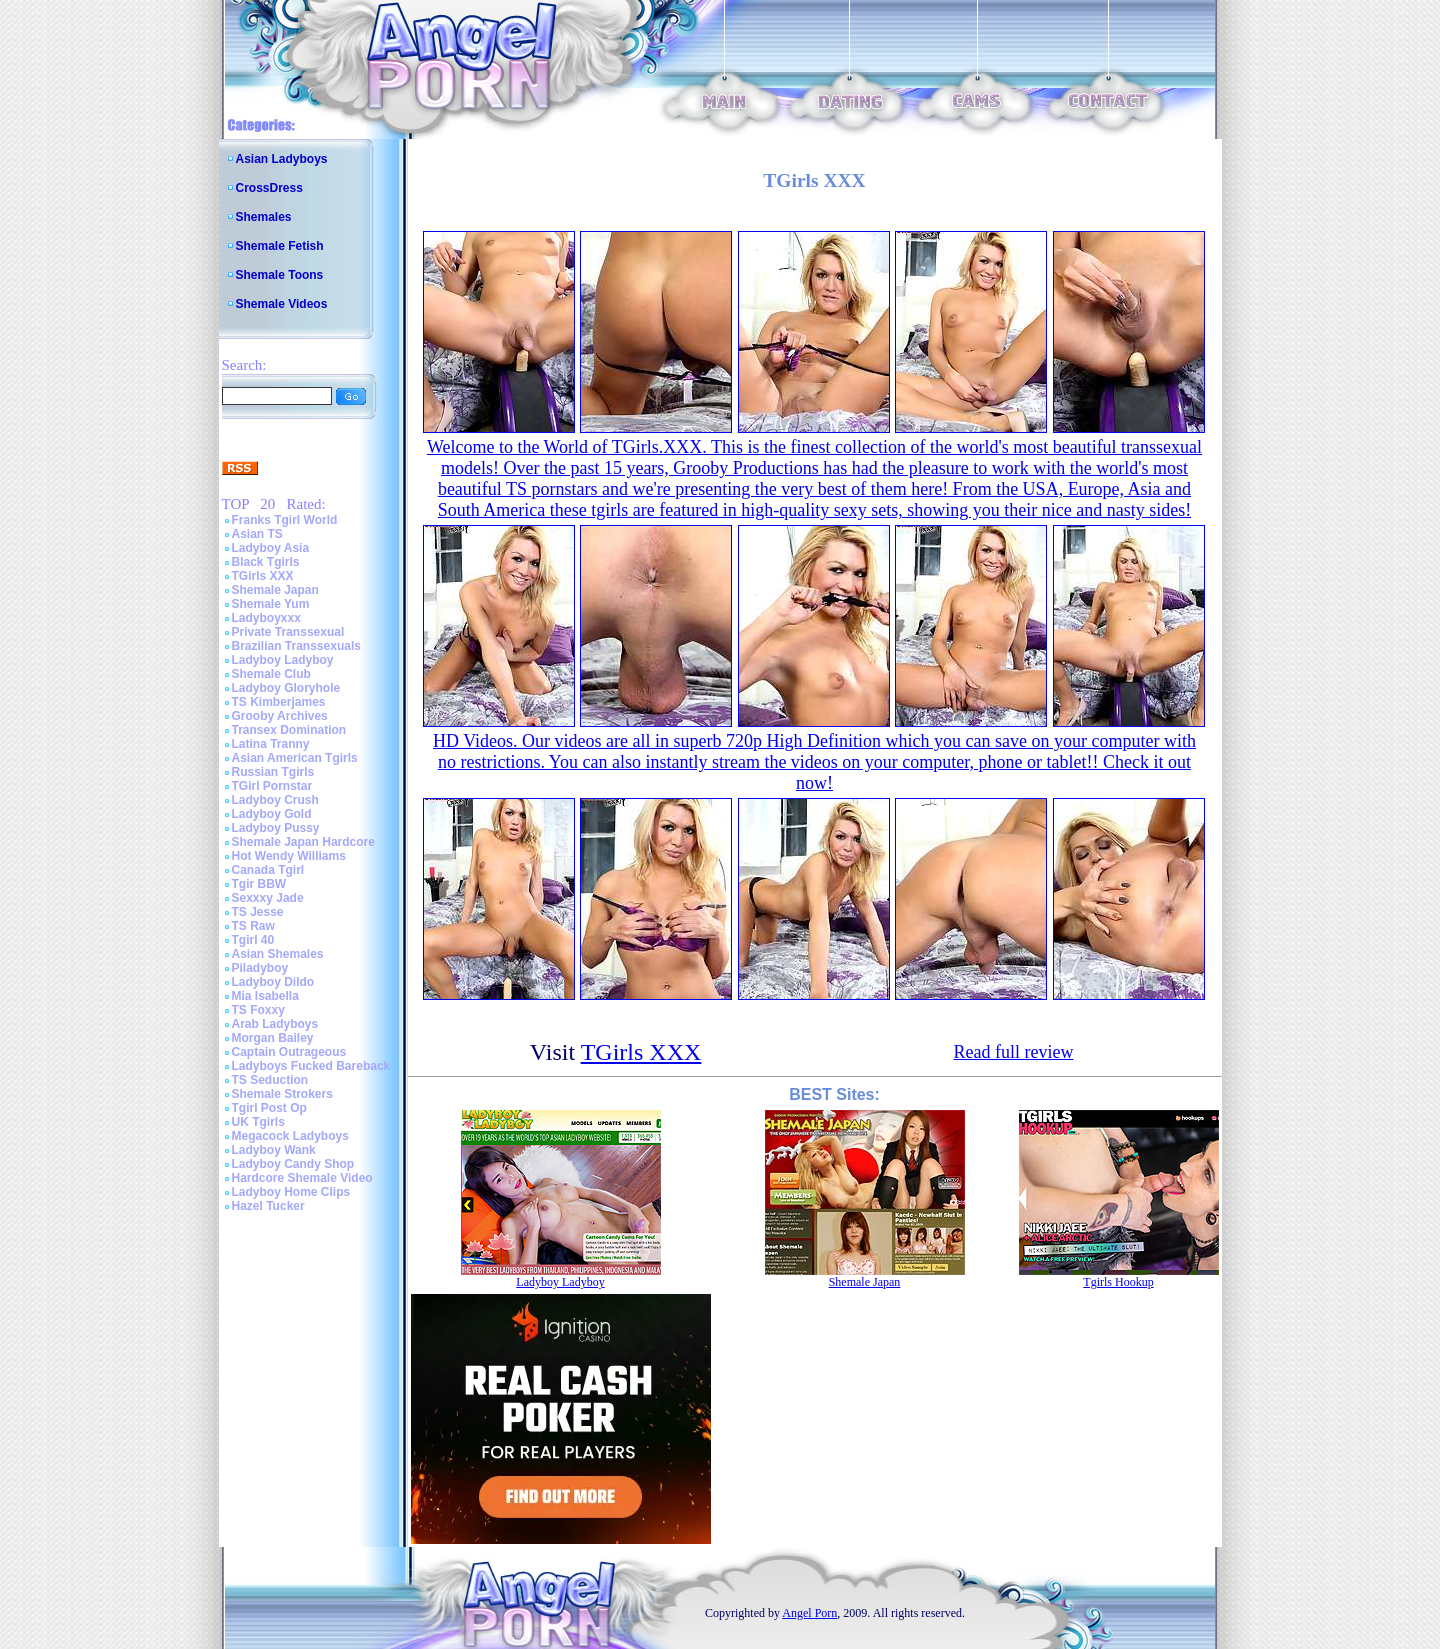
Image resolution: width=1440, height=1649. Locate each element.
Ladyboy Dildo (273, 982)
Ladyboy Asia (271, 548)
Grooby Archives (280, 716)
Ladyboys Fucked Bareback (311, 1066)
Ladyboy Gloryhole (286, 688)
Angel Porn (809, 1613)
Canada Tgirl (268, 870)
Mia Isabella (265, 996)
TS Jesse (258, 912)
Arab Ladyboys (275, 1024)
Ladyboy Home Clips (291, 1192)
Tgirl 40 (253, 940)
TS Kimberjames (279, 702)
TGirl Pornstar (272, 786)
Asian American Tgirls (295, 758)
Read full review (1013, 1052)
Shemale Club (271, 674)
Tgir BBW (259, 884)
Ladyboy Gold (272, 814)
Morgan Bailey (273, 1038)
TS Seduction (270, 1080)
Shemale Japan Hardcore (303, 842)
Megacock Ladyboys (290, 1136)
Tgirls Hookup (1118, 1282)
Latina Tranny (271, 744)
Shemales (264, 217)
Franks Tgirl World (285, 520)
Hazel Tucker (268, 1206)
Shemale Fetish (280, 246)
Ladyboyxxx (266, 618)
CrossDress (269, 188)
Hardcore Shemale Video (302, 1178)
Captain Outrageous (289, 1052)
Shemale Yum (271, 604)
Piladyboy (260, 968)
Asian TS (257, 534)
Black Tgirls (266, 562)
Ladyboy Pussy (276, 828)
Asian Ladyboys (282, 159)
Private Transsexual (288, 632)
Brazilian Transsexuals (296, 646)
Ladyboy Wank (274, 1150)
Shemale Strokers (282, 1094)
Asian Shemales (278, 954)
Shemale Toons (280, 275)
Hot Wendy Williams (289, 856)
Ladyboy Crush (275, 800)
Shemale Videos (282, 304)
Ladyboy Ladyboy (283, 660)
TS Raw (253, 926)
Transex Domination (289, 730)
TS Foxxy (258, 1010)
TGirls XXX (263, 576)
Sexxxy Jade (268, 898)
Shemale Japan (275, 590)
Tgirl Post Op (269, 1108)
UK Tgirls (258, 1122)
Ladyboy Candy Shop (293, 1164)
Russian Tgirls (273, 772)
